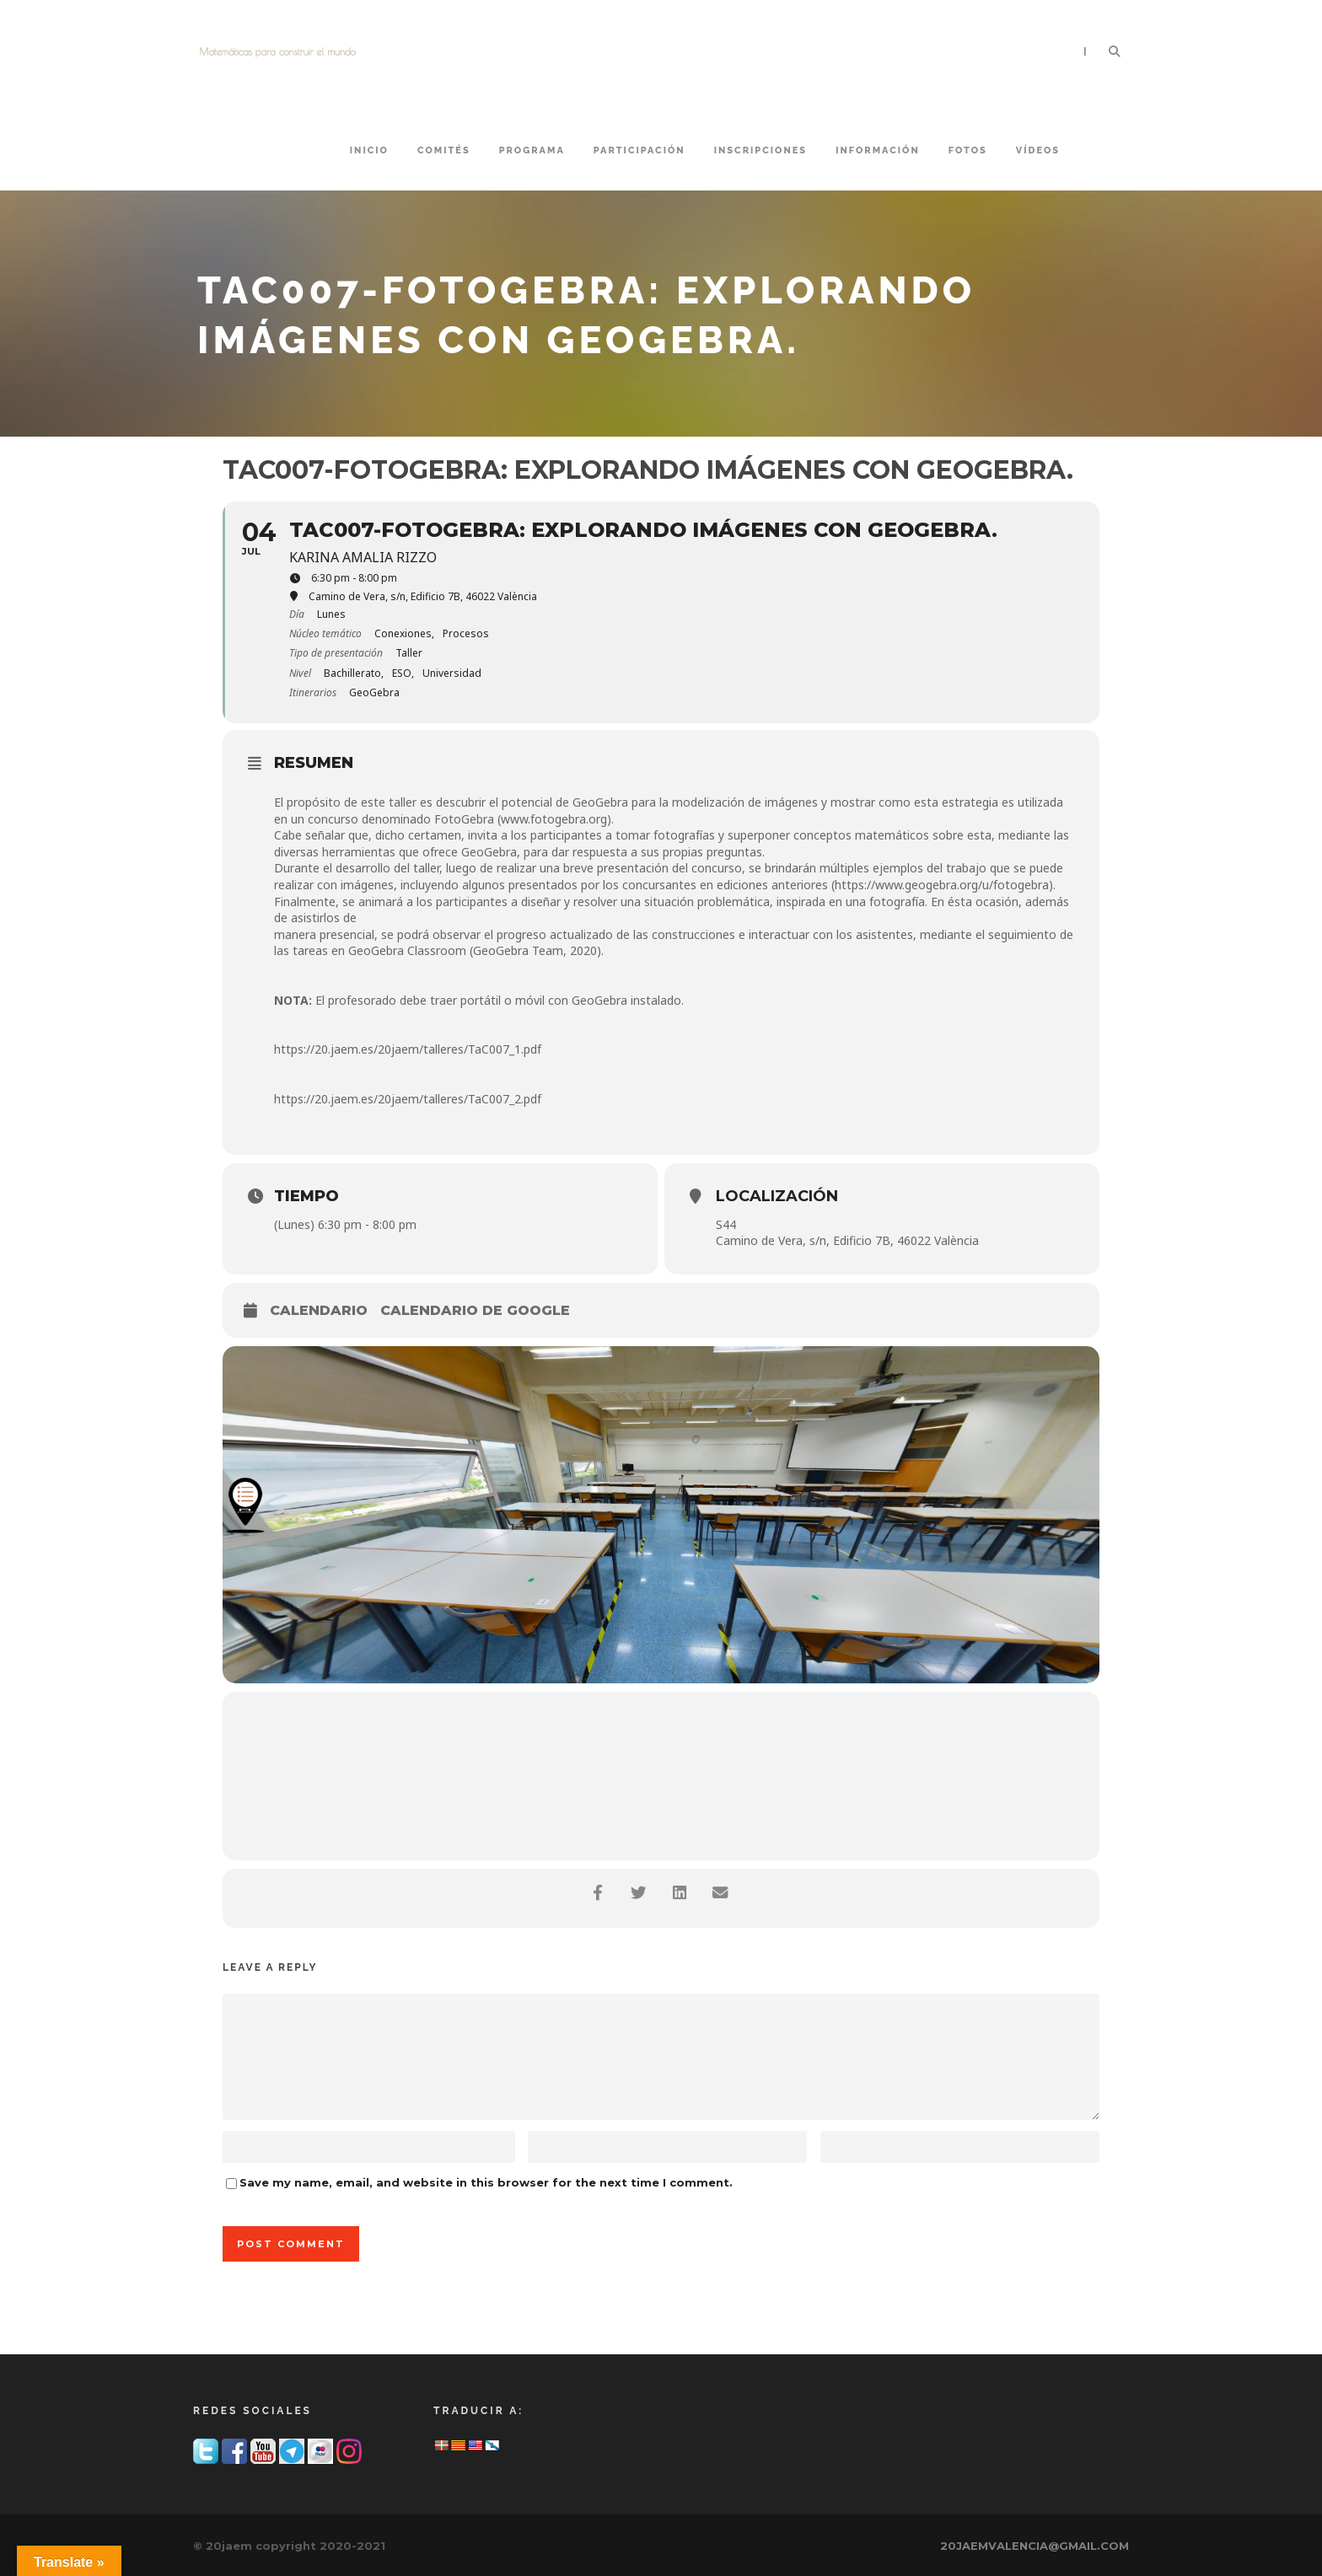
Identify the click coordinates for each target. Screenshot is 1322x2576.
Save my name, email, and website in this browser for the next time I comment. (486, 2182)
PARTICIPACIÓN (639, 150)
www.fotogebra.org (554, 819)
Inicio (369, 150)
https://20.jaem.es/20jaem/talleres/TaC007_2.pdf (407, 1099)
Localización (777, 1196)
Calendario (319, 1310)
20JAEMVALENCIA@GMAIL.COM (1034, 2545)
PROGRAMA (532, 150)
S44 (726, 1224)
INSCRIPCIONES (760, 150)
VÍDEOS (1038, 150)
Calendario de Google (475, 1310)
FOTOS (968, 150)
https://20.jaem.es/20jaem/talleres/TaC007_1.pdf (407, 1049)
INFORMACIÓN (878, 150)
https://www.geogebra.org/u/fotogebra (942, 885)
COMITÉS (443, 150)
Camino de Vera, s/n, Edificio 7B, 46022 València (847, 1240)
